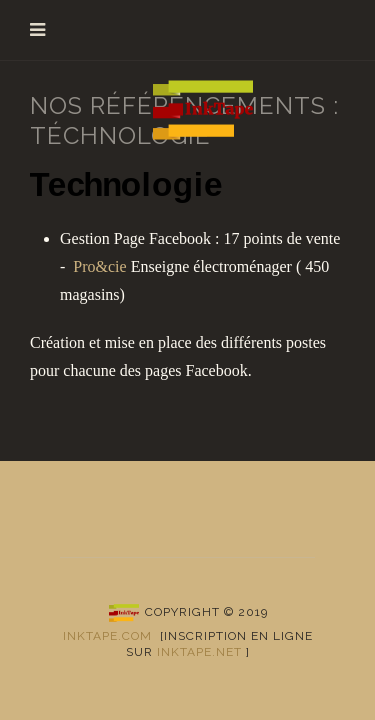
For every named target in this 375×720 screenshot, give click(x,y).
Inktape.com (107, 636)
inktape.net (199, 652)
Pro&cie (99, 266)
